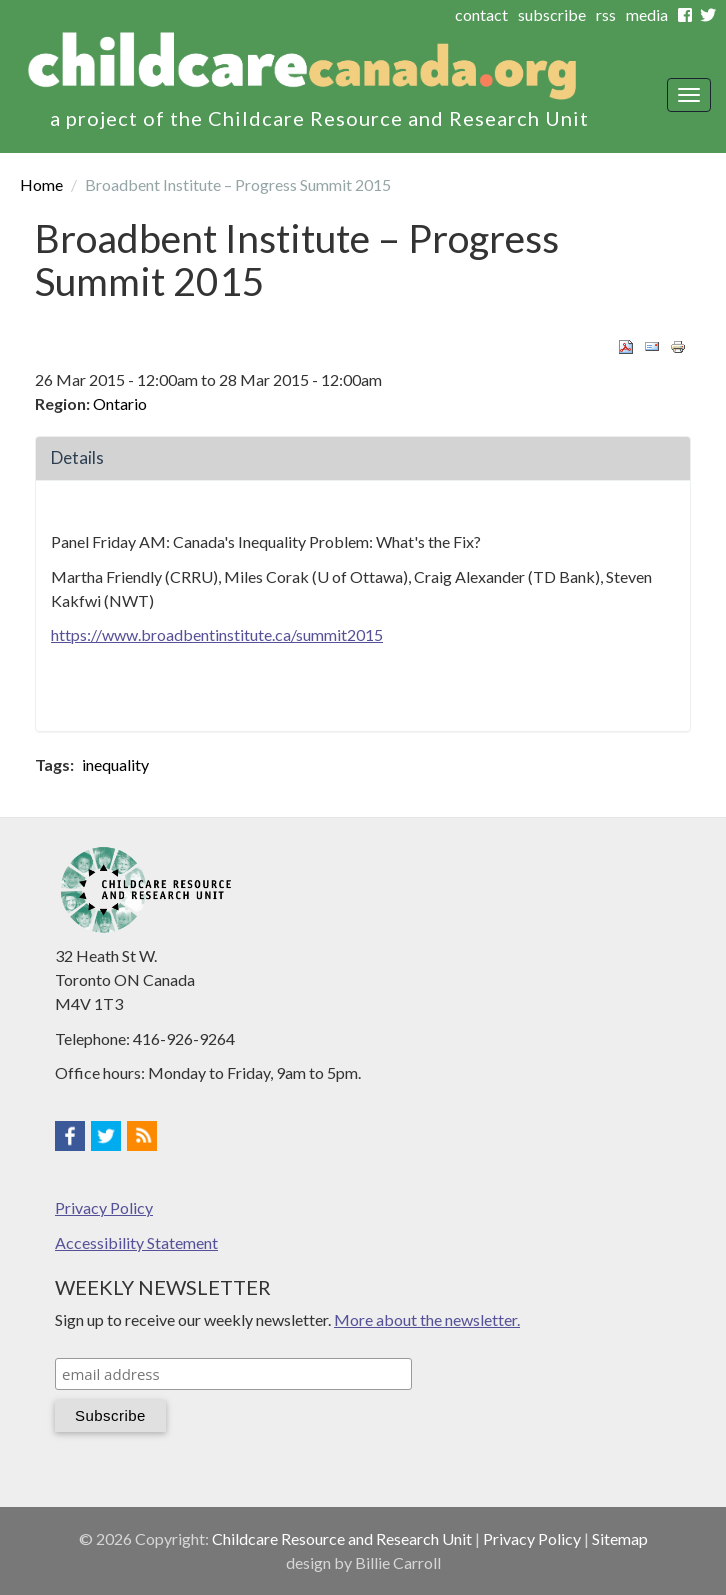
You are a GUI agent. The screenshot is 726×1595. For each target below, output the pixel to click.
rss (606, 14)
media (647, 14)
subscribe (552, 14)
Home (41, 184)
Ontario (120, 403)
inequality (115, 764)
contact (481, 14)
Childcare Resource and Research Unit (342, 1538)
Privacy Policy (104, 1207)
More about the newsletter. (427, 1319)
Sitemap (620, 1538)
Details (77, 457)
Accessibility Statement (136, 1242)
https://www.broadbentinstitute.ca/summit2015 (217, 634)
